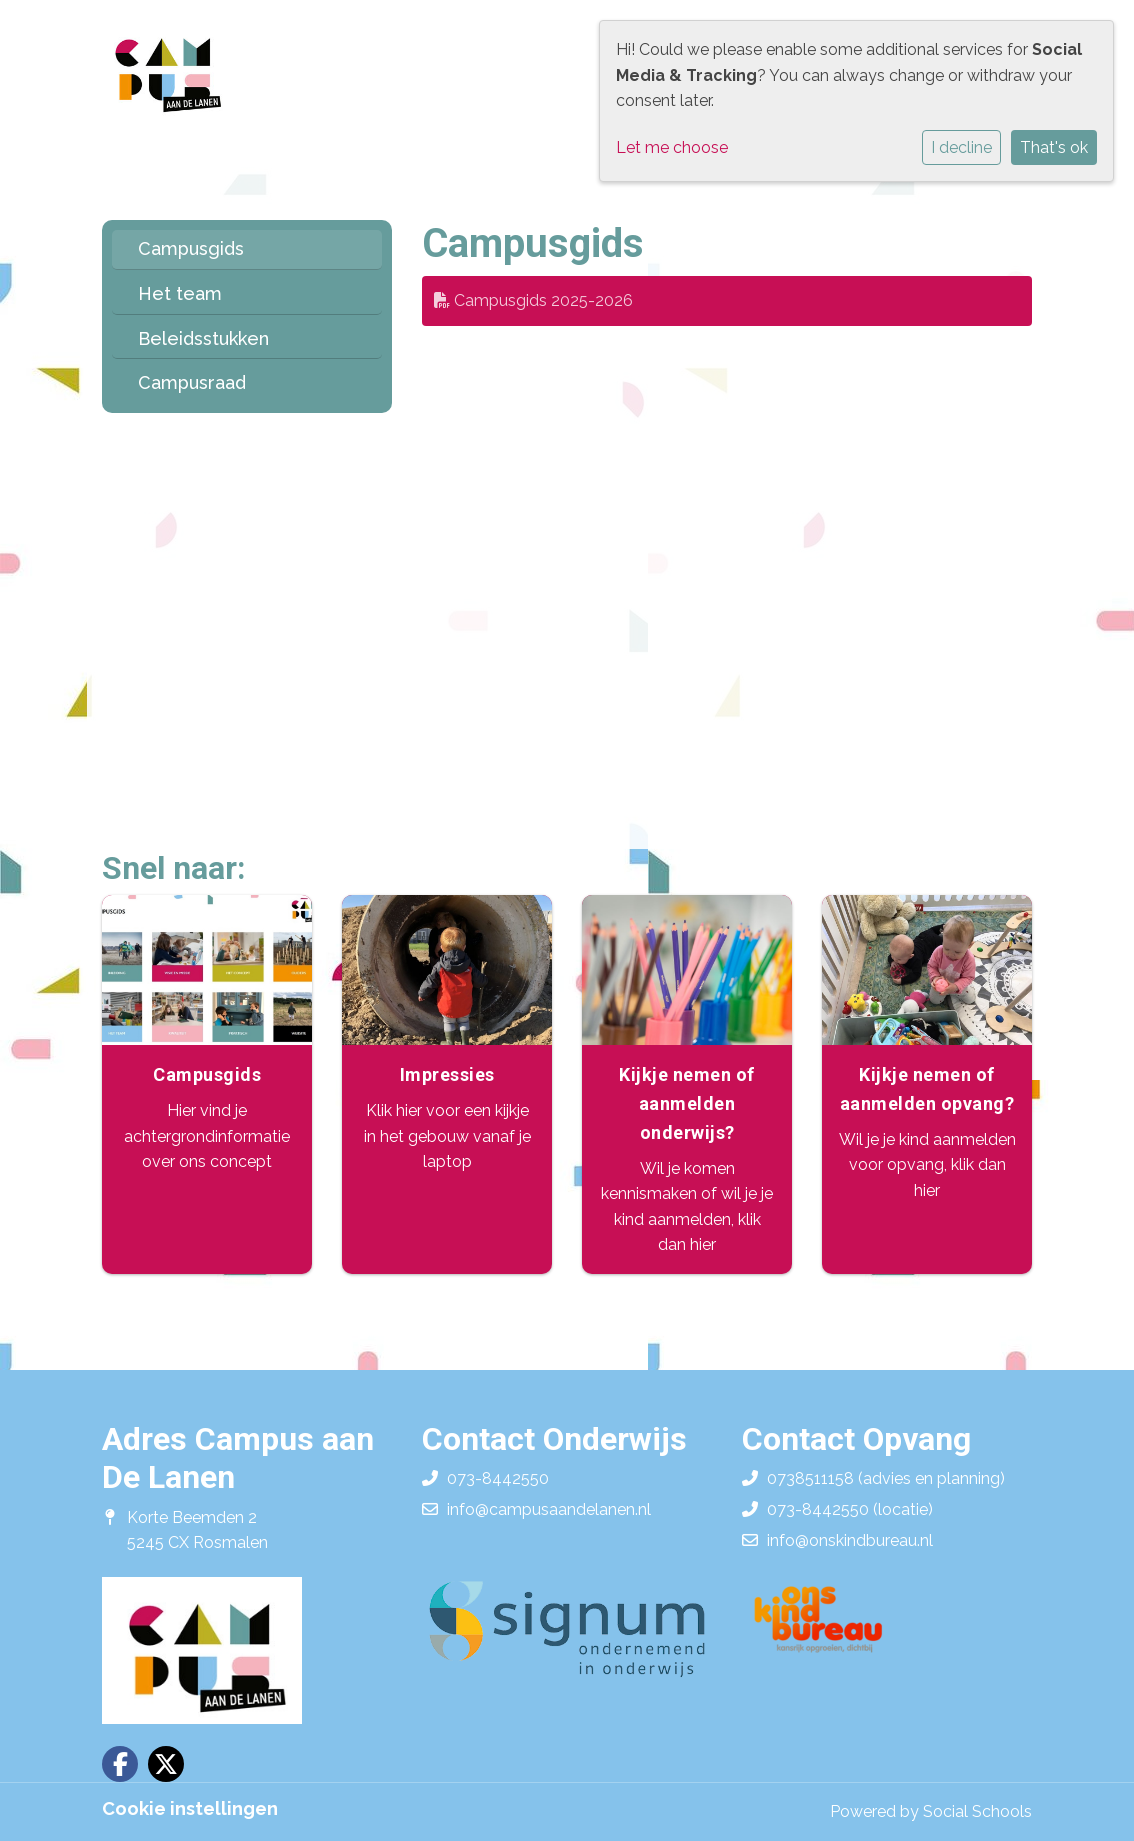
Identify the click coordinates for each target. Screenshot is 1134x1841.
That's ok (1054, 147)
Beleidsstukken (203, 338)
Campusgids (191, 248)
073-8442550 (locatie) (850, 1509)
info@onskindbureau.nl (850, 1540)
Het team (180, 293)
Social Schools (977, 1811)
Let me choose (672, 147)
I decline (961, 147)
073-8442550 (498, 1478)
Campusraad (192, 382)
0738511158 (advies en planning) (886, 1478)
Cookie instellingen (190, 1809)
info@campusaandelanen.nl (549, 1509)
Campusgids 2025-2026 (533, 300)
